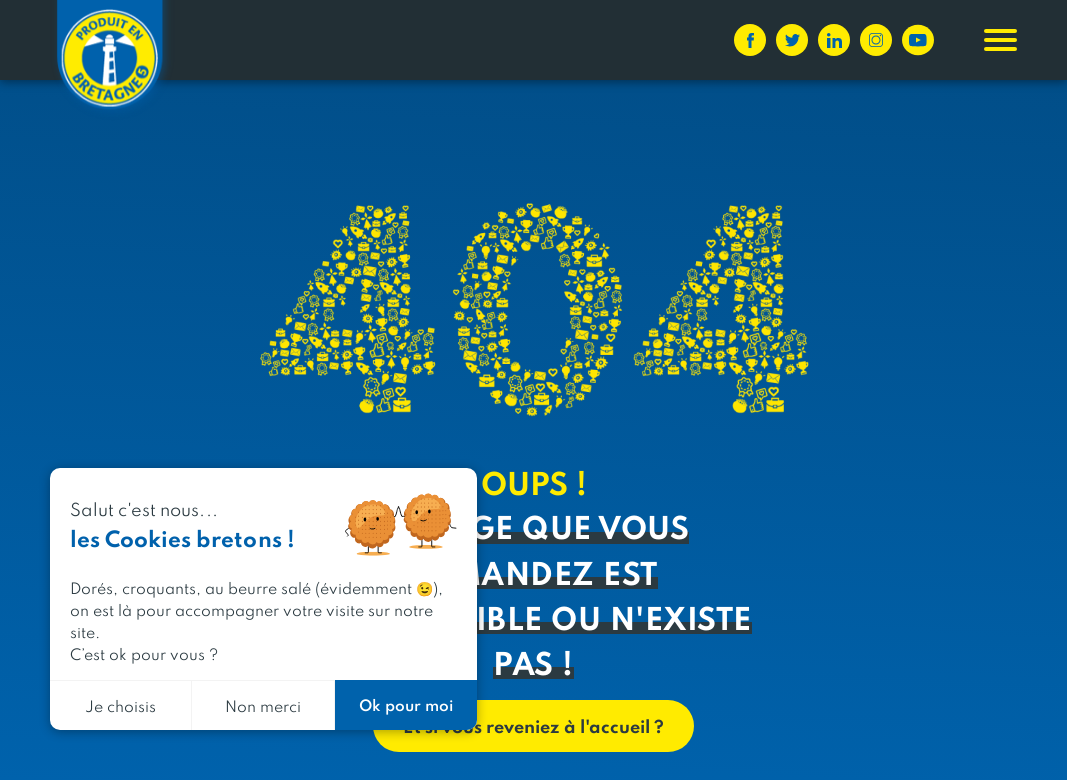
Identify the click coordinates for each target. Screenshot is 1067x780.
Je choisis (120, 705)
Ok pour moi (406, 704)
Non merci (263, 705)
